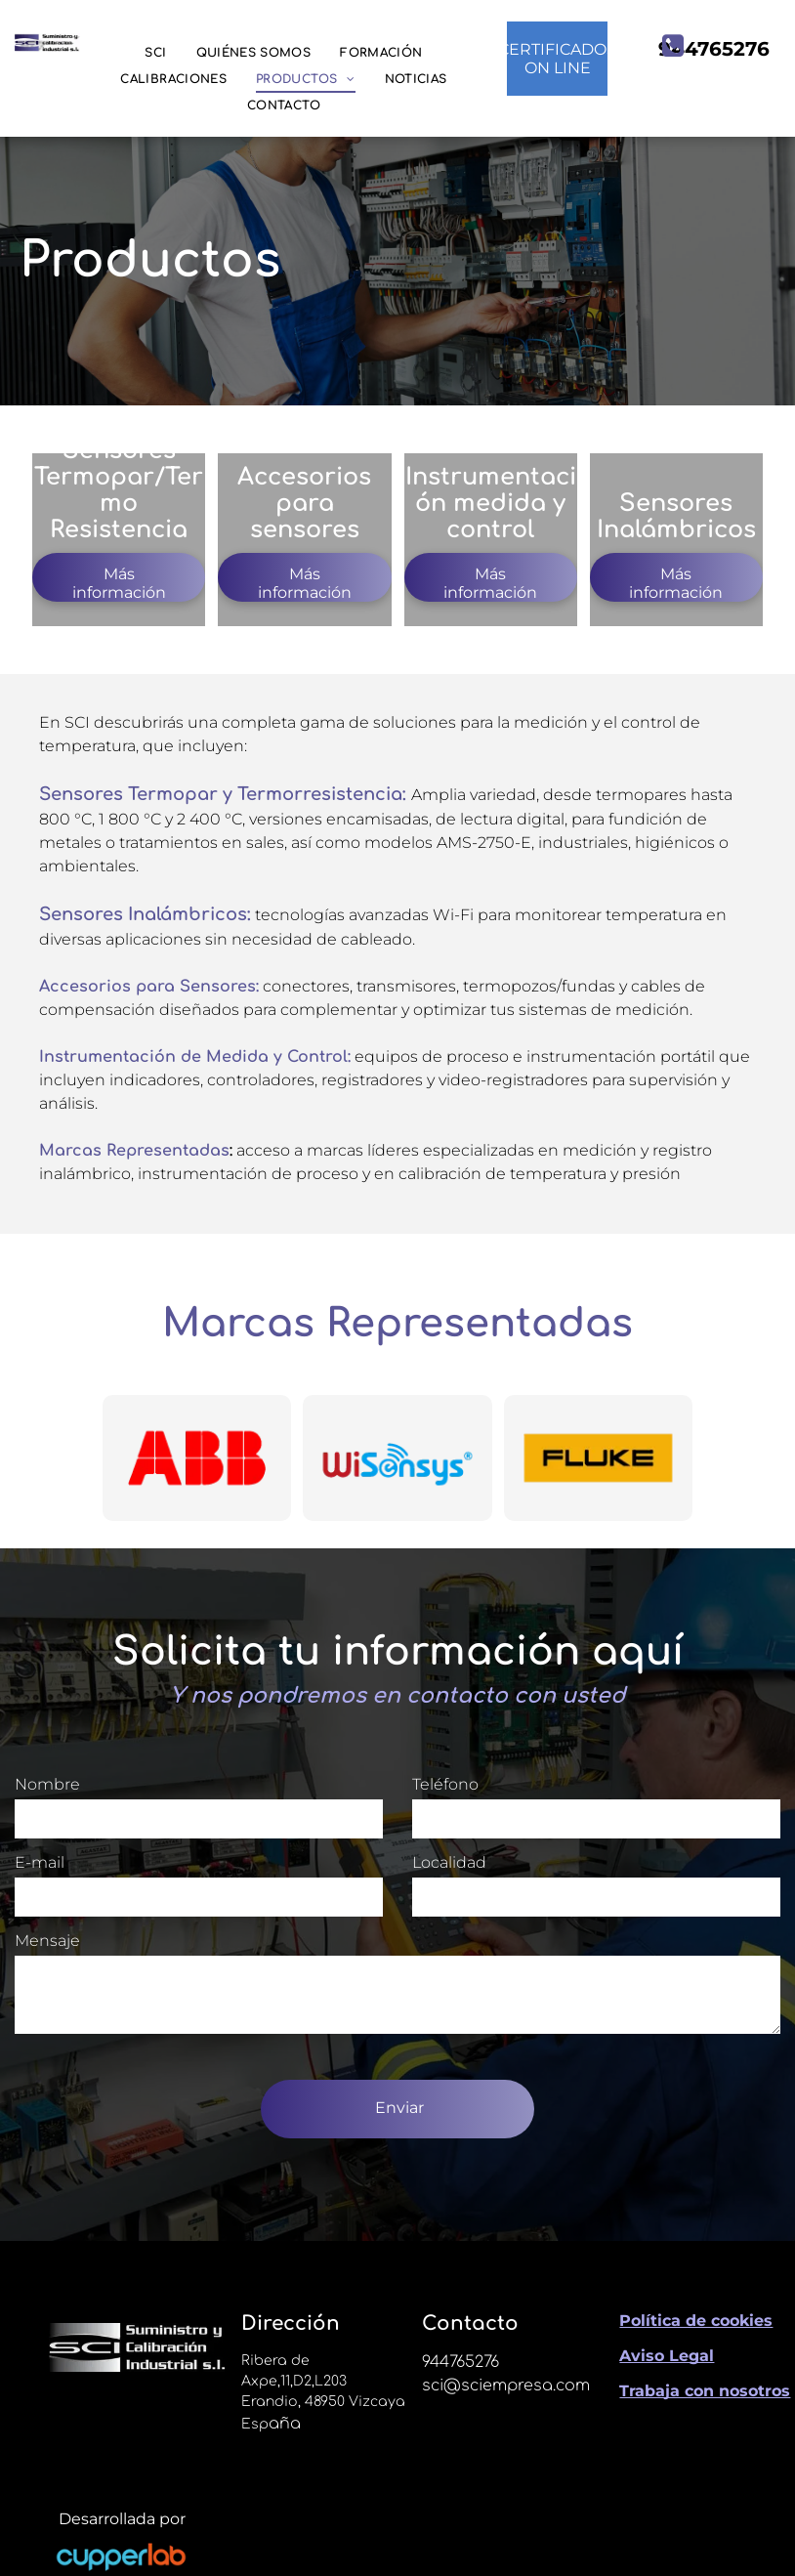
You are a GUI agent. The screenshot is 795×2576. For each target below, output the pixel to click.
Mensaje (47, 1940)
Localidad (449, 1862)
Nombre (47, 1784)
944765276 (460, 2362)
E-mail (39, 1862)
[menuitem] (155, 53)
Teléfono (445, 1784)
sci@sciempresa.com (506, 2385)
